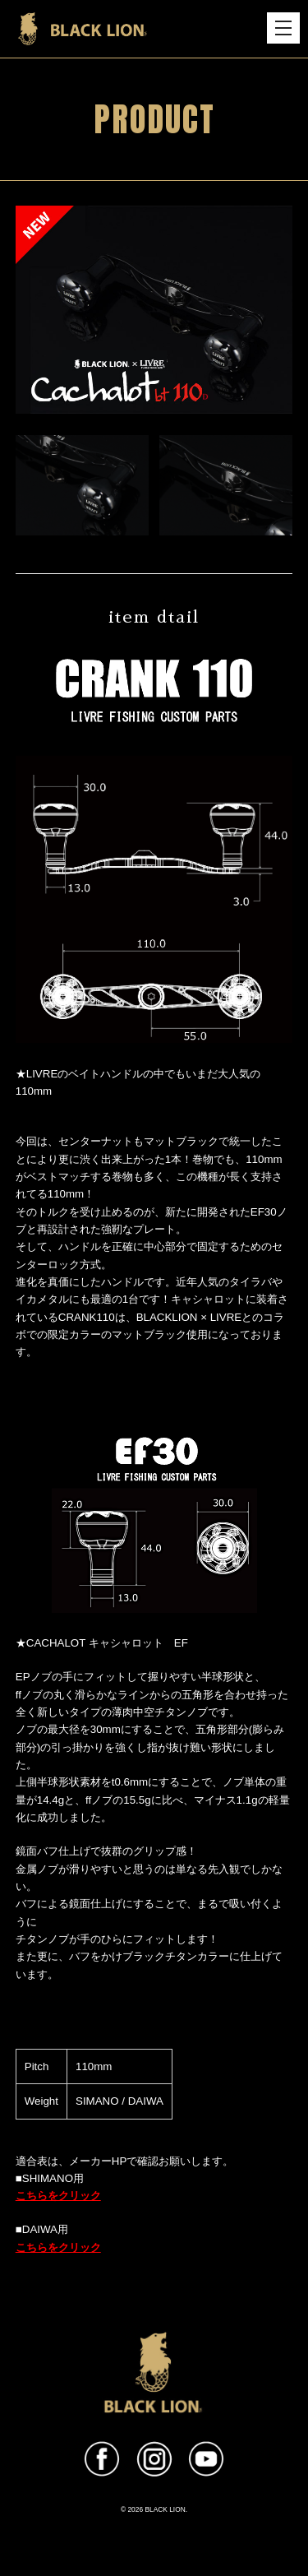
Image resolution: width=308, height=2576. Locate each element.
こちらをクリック (58, 2195)
